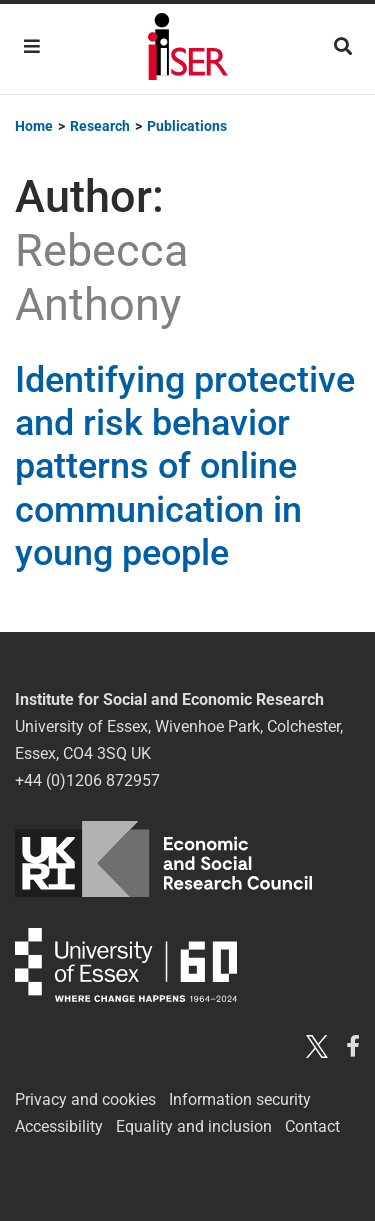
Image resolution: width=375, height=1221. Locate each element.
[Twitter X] (317, 1045)
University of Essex (126, 964)
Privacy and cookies (85, 1099)
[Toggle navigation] (32, 46)
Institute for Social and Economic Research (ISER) (188, 49)
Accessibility (59, 1126)
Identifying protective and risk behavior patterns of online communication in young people (185, 466)
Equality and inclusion (194, 1126)
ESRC (163, 859)
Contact (312, 1126)
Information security (240, 1099)
